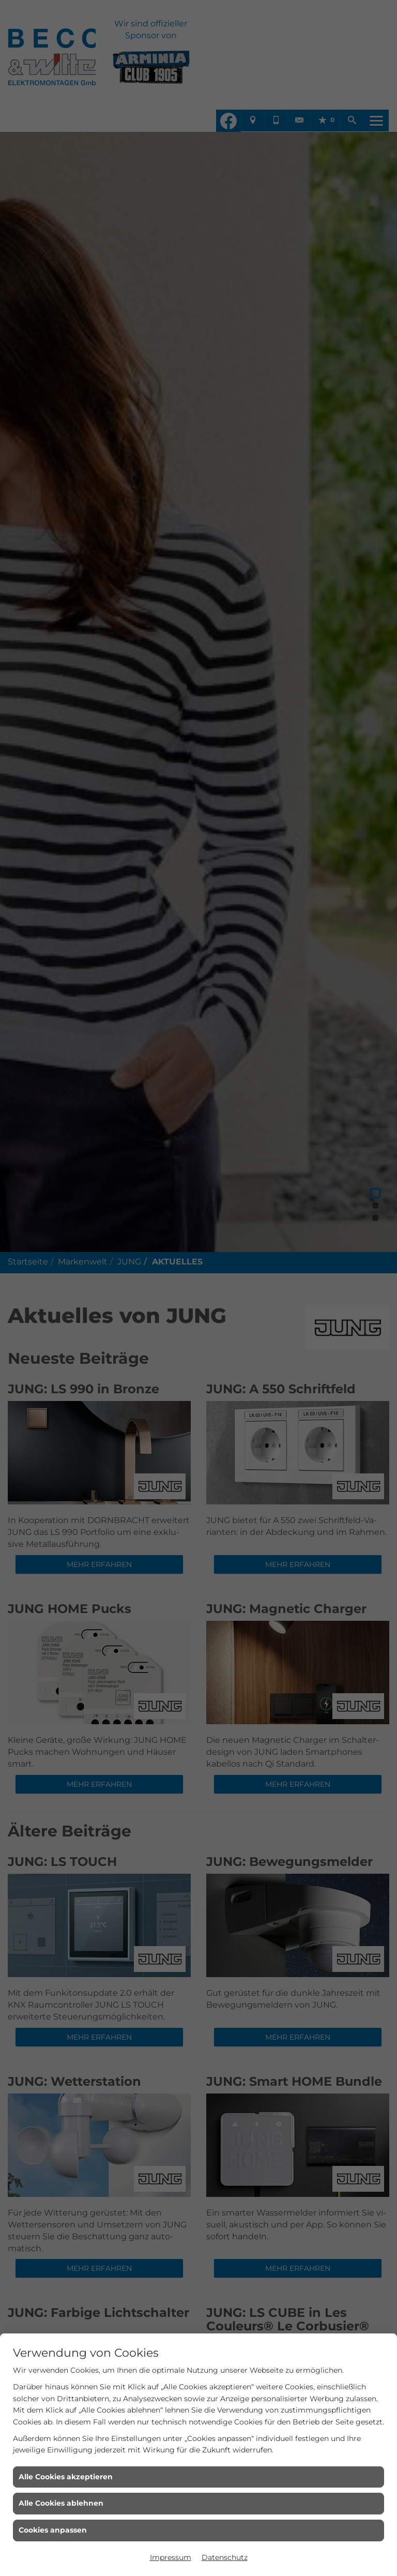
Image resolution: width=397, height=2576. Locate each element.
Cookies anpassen (53, 2530)
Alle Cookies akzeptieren (66, 2476)
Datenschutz (225, 2557)
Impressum (170, 2557)
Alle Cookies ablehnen (61, 2503)
